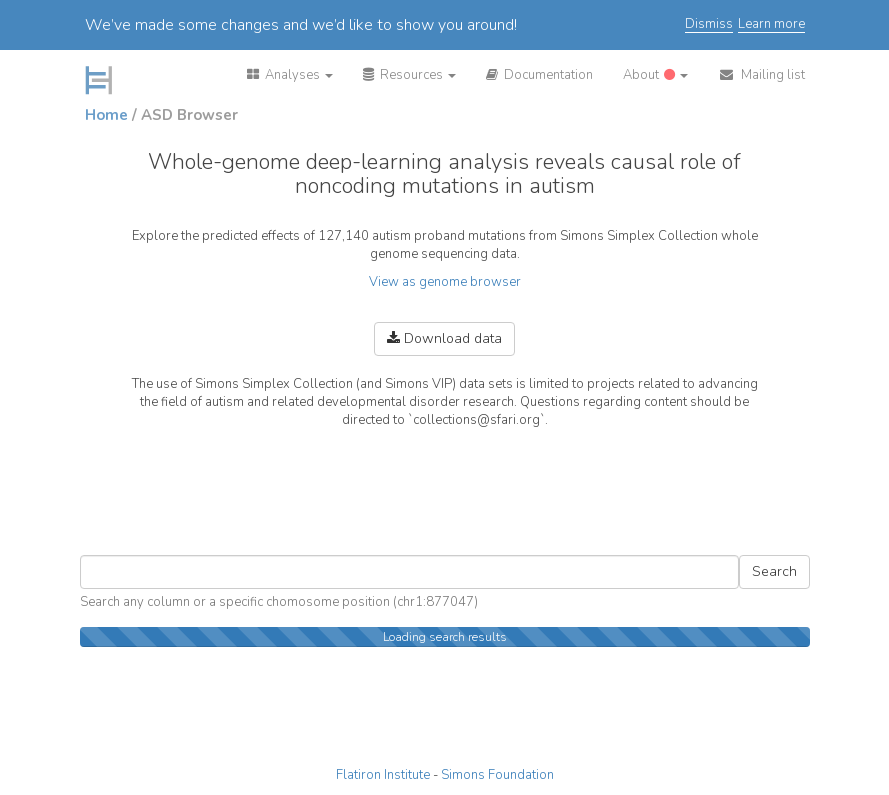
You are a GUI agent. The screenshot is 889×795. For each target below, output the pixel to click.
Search (774, 571)
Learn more (771, 25)
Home (106, 115)
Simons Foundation (497, 775)
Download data (444, 338)
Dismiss (709, 25)
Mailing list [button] (761, 75)
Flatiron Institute (383, 775)
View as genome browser (445, 282)
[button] (290, 75)
